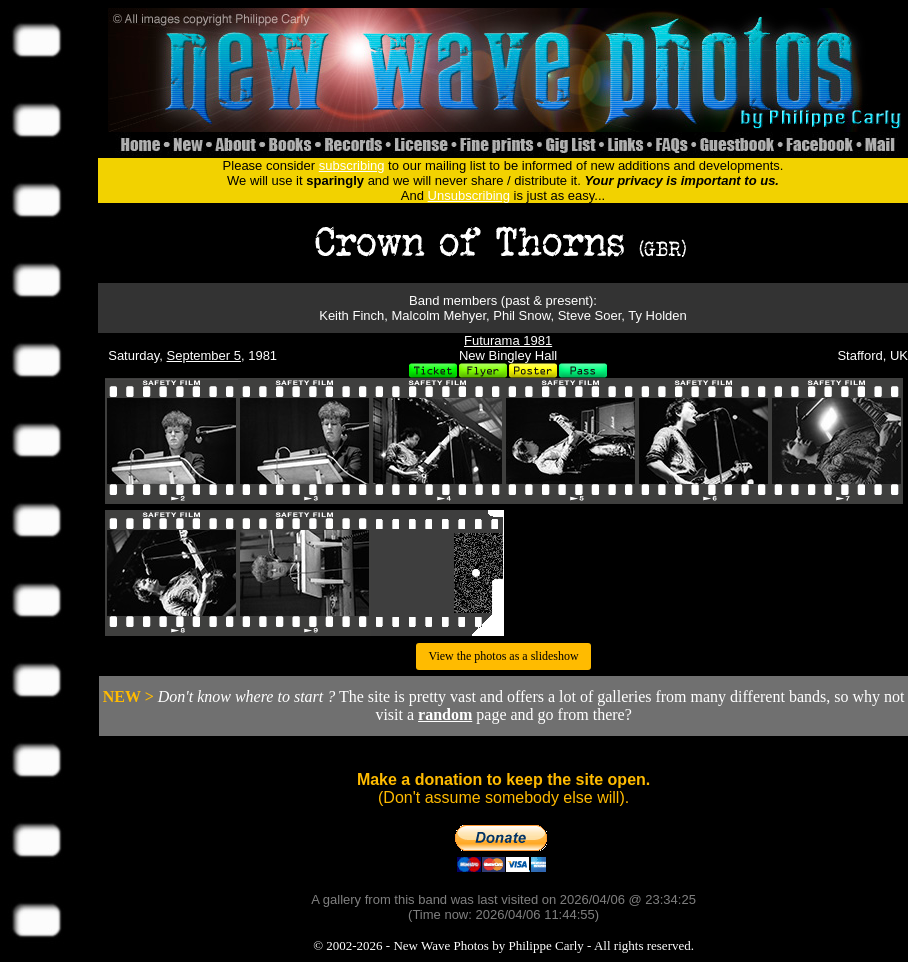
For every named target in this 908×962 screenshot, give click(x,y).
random (445, 714)
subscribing (352, 165)
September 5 (204, 355)
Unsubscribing (469, 195)
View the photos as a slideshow (503, 656)
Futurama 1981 (508, 340)
